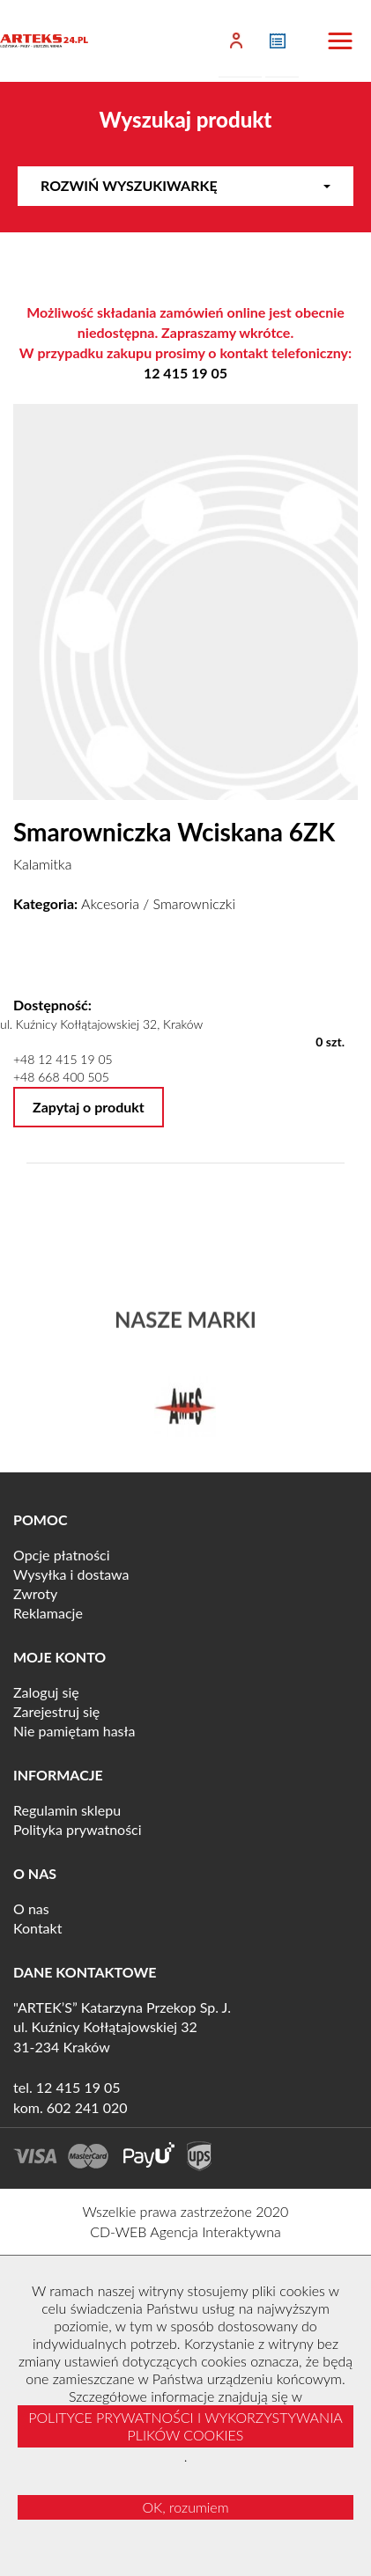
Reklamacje (48, 1612)
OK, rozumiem (185, 2507)
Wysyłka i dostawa (71, 1574)
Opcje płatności (61, 1554)
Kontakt (37, 1927)
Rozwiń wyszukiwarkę (185, 185)
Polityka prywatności (77, 1829)
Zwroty (35, 1593)
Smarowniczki (194, 903)
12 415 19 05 (185, 372)
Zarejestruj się (56, 1711)
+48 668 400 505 (61, 1076)
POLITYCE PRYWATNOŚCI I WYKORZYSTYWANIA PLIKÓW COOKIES (185, 2426)
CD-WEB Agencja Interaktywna (185, 2231)
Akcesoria (110, 903)
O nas (31, 1908)
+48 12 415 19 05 (63, 1059)
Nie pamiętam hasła (74, 1730)
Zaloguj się (46, 1692)
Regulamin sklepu (67, 1810)
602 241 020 (87, 2107)
